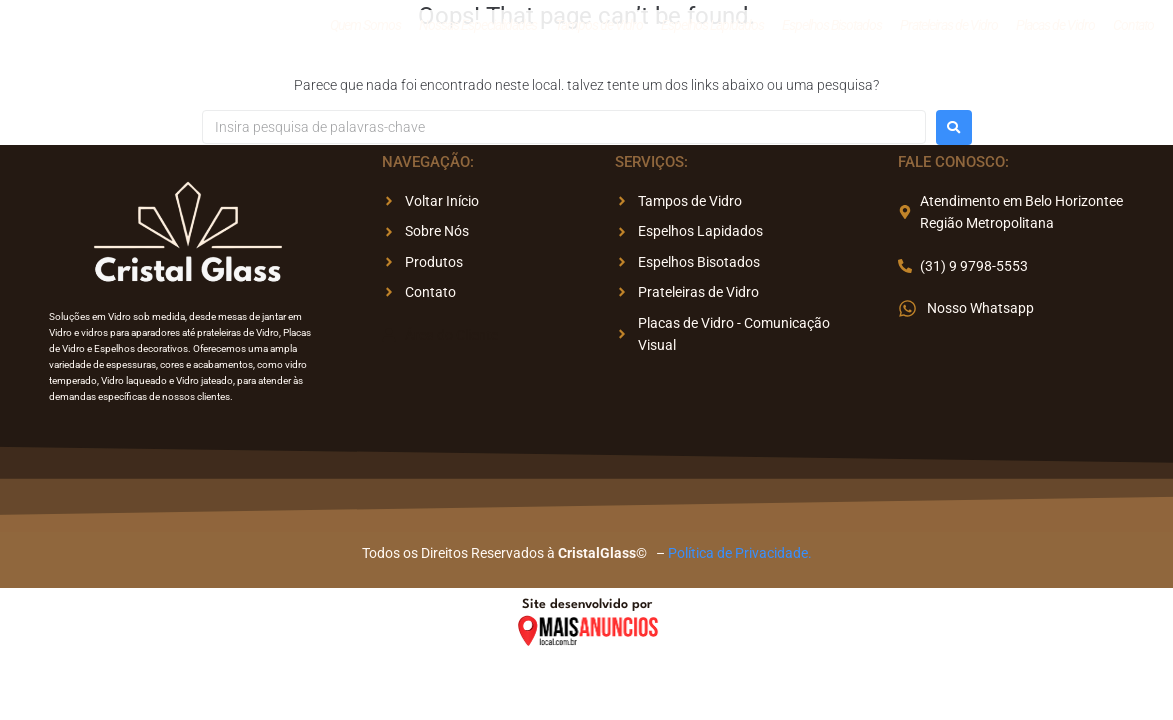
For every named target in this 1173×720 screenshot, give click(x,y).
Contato (1133, 28)
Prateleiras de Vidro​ (949, 28)
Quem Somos (365, 28)
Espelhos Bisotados (832, 28)
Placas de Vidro (1055, 28)
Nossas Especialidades (478, 28)
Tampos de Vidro (599, 28)
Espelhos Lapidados (712, 28)
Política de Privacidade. (740, 553)
